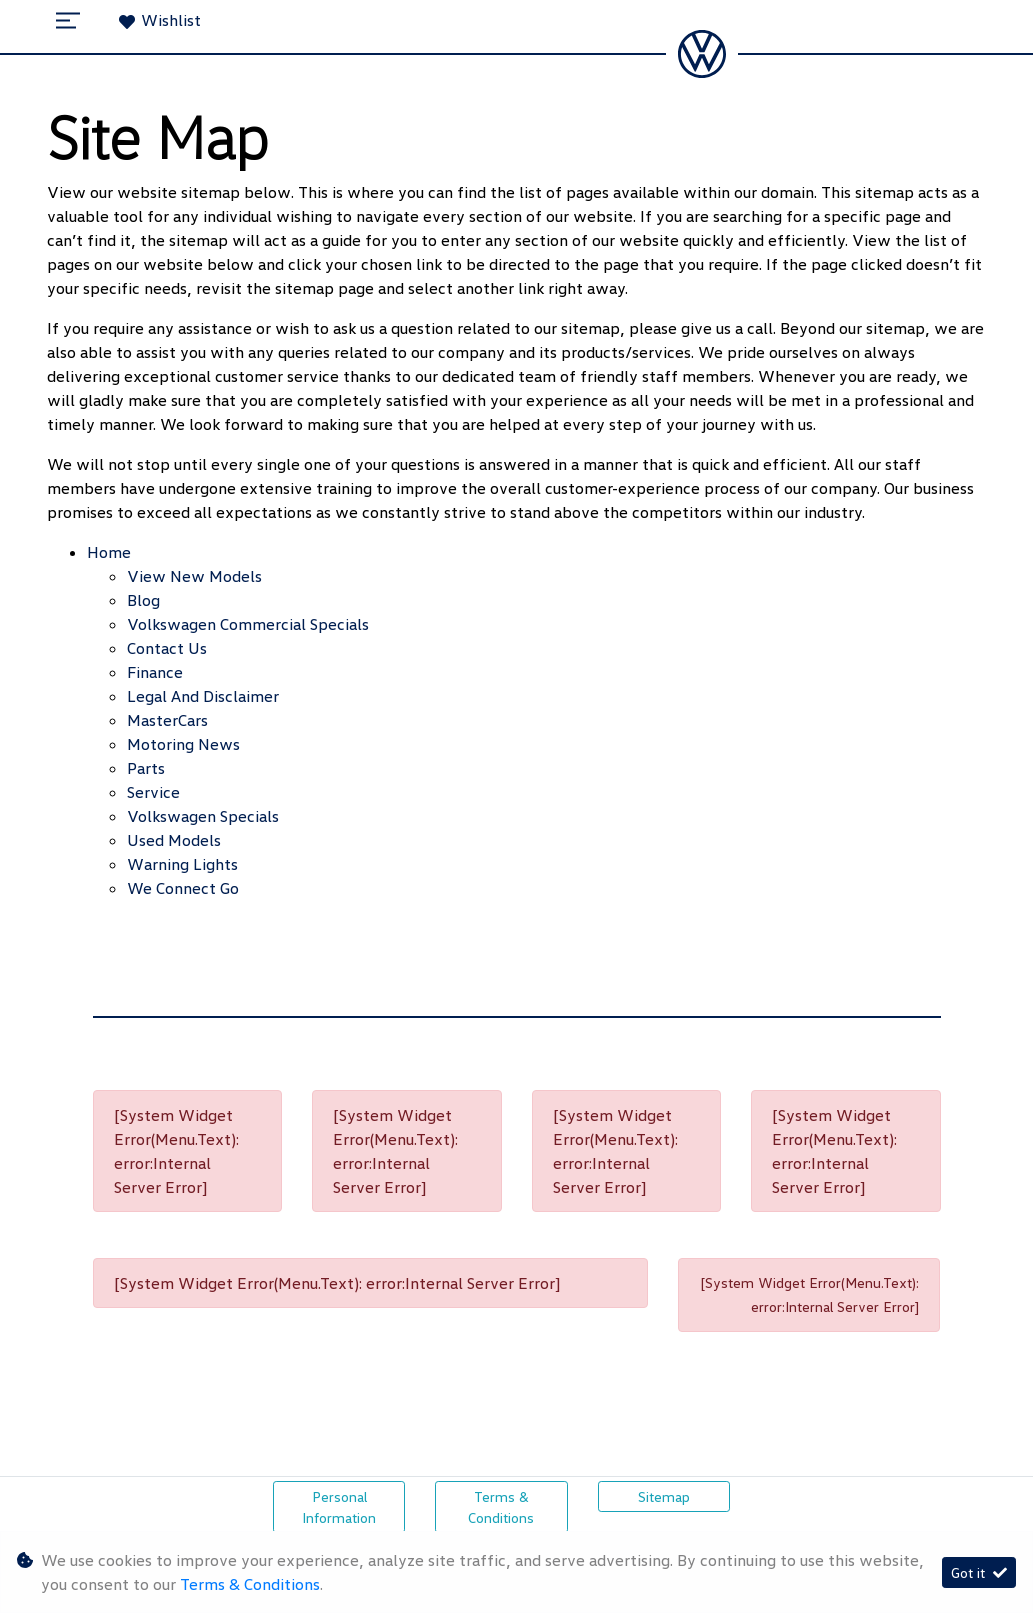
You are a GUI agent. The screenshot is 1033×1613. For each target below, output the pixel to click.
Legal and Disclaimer (203, 696)
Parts (146, 768)
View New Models (194, 576)
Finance (155, 672)
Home (109, 552)
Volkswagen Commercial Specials (248, 624)
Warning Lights (182, 864)
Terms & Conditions (501, 1507)
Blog (143, 600)
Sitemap (664, 1496)
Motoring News (183, 744)
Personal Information (339, 1507)
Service (153, 792)
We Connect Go (183, 888)
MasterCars (167, 720)
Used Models (174, 840)
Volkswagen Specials (203, 816)
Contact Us (167, 648)
